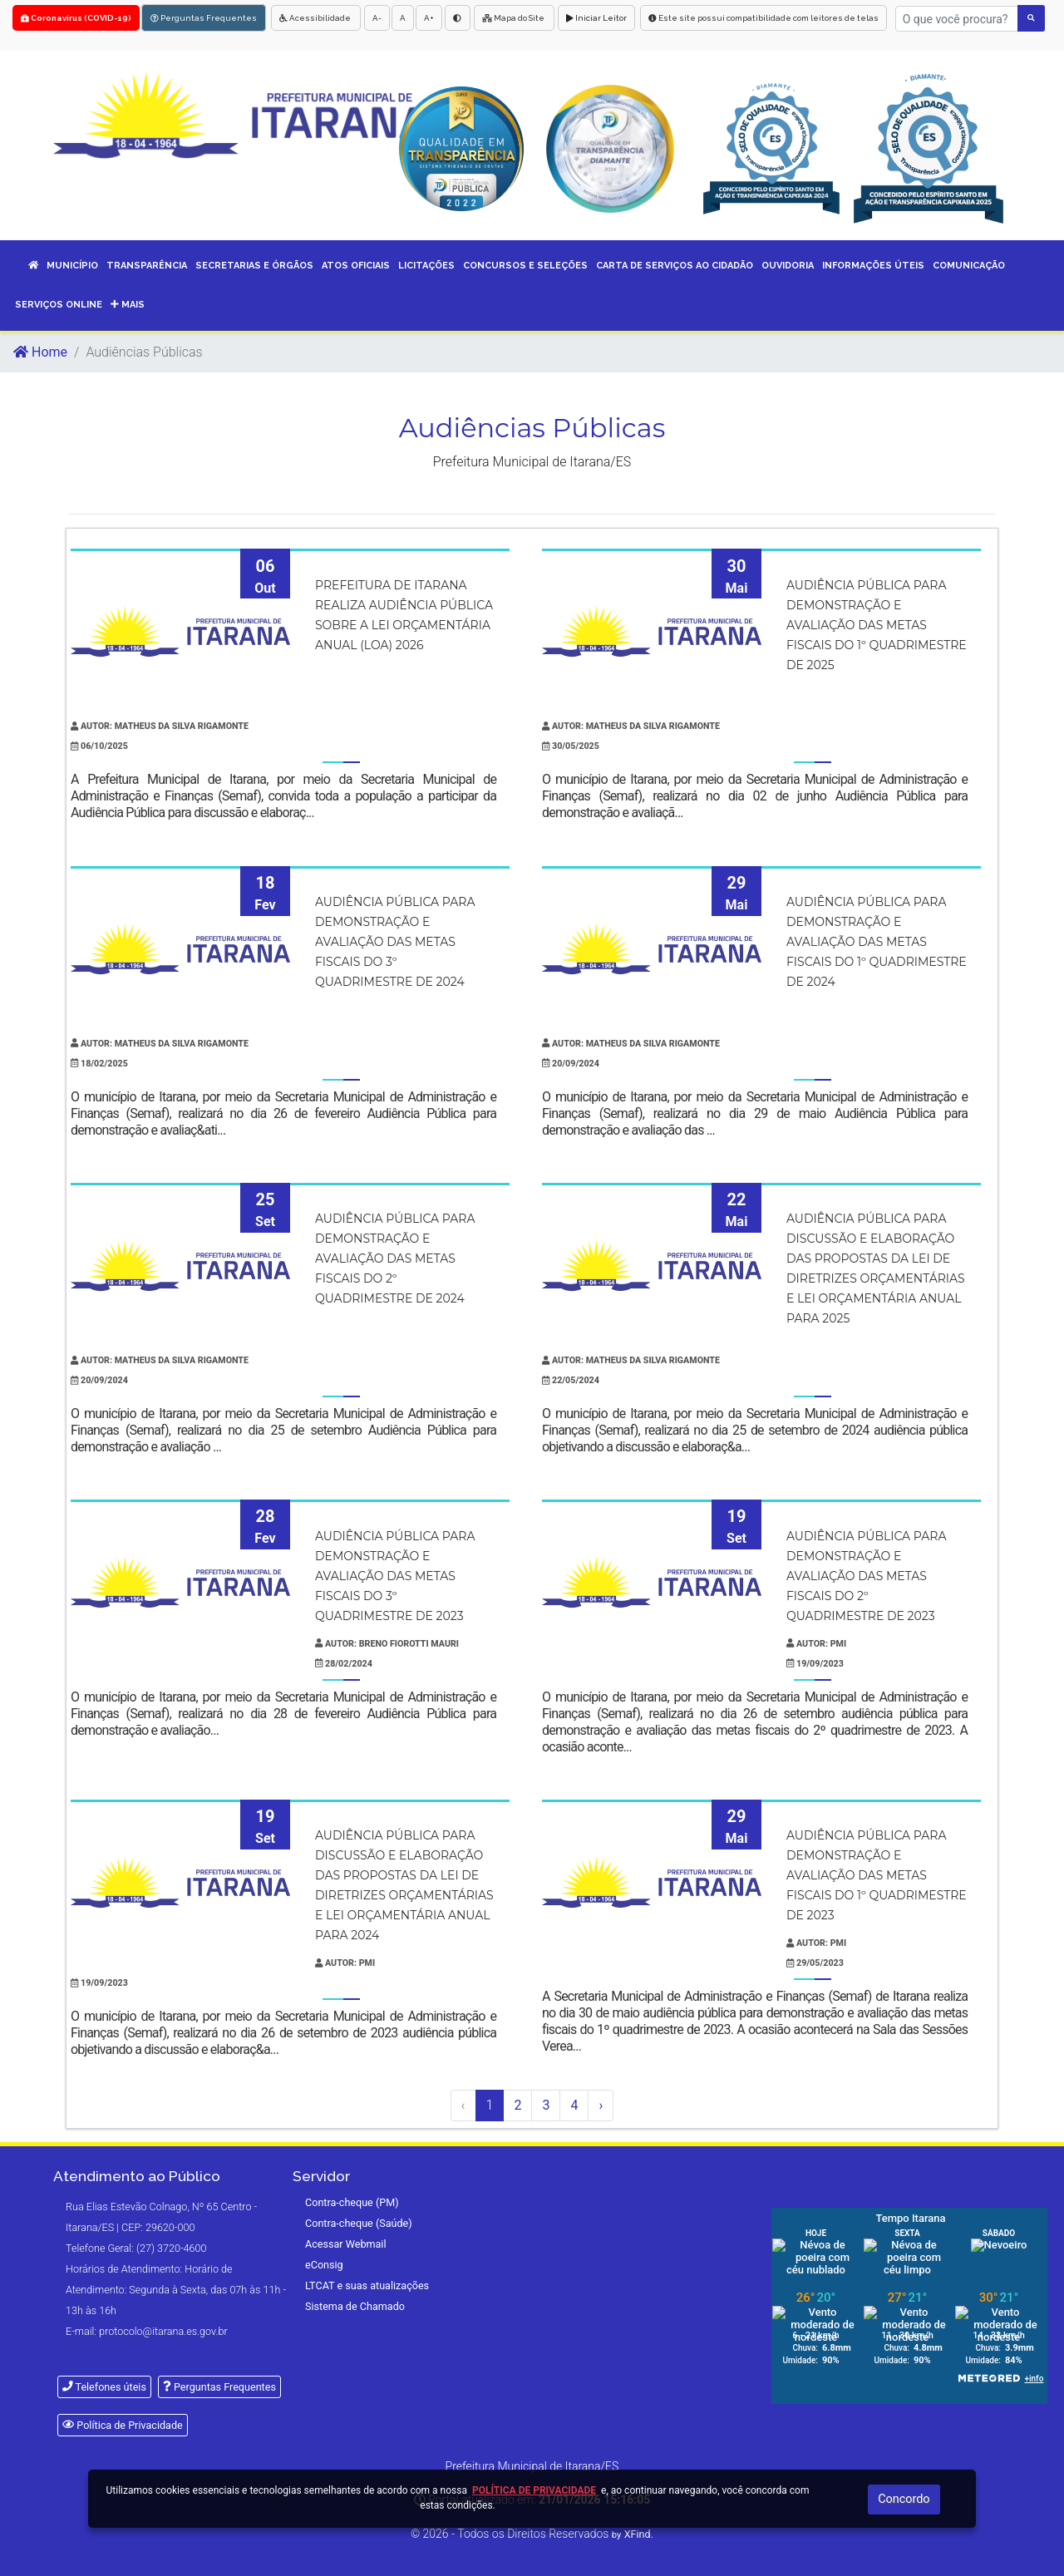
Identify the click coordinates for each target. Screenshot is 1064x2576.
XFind (637, 2534)
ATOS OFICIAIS (356, 265)
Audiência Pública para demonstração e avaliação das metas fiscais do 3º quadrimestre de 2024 (395, 941)
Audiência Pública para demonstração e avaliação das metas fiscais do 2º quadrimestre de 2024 (395, 1258)
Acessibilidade (315, 17)
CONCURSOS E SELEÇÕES (525, 265)
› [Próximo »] (600, 2105)
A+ (429, 17)
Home (40, 352)
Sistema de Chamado (355, 2306)
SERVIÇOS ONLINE (58, 304)
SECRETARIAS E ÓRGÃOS (254, 265)
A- (377, 17)
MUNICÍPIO (72, 265)
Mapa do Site (514, 17)
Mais (128, 304)
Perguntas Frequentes (203, 17)
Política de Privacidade (122, 2425)
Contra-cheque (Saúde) (358, 2223)
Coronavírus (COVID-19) (76, 17)
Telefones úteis (104, 2387)
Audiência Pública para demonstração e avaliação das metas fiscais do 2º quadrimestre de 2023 (866, 1576)
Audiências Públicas (532, 427)
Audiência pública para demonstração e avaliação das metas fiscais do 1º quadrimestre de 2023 (876, 1875)
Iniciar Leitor (596, 17)
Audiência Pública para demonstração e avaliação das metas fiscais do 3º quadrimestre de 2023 (395, 1576)
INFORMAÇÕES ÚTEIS (873, 265)
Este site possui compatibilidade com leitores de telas (763, 17)
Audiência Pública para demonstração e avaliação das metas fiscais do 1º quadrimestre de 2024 (876, 941)
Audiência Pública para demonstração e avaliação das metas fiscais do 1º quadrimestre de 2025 (876, 625)
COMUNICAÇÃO (969, 265)
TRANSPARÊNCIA (146, 265)
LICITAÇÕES (426, 265)
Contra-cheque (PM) (352, 2202)
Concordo (903, 2499)
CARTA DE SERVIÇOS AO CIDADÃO (674, 265)
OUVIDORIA (787, 265)
